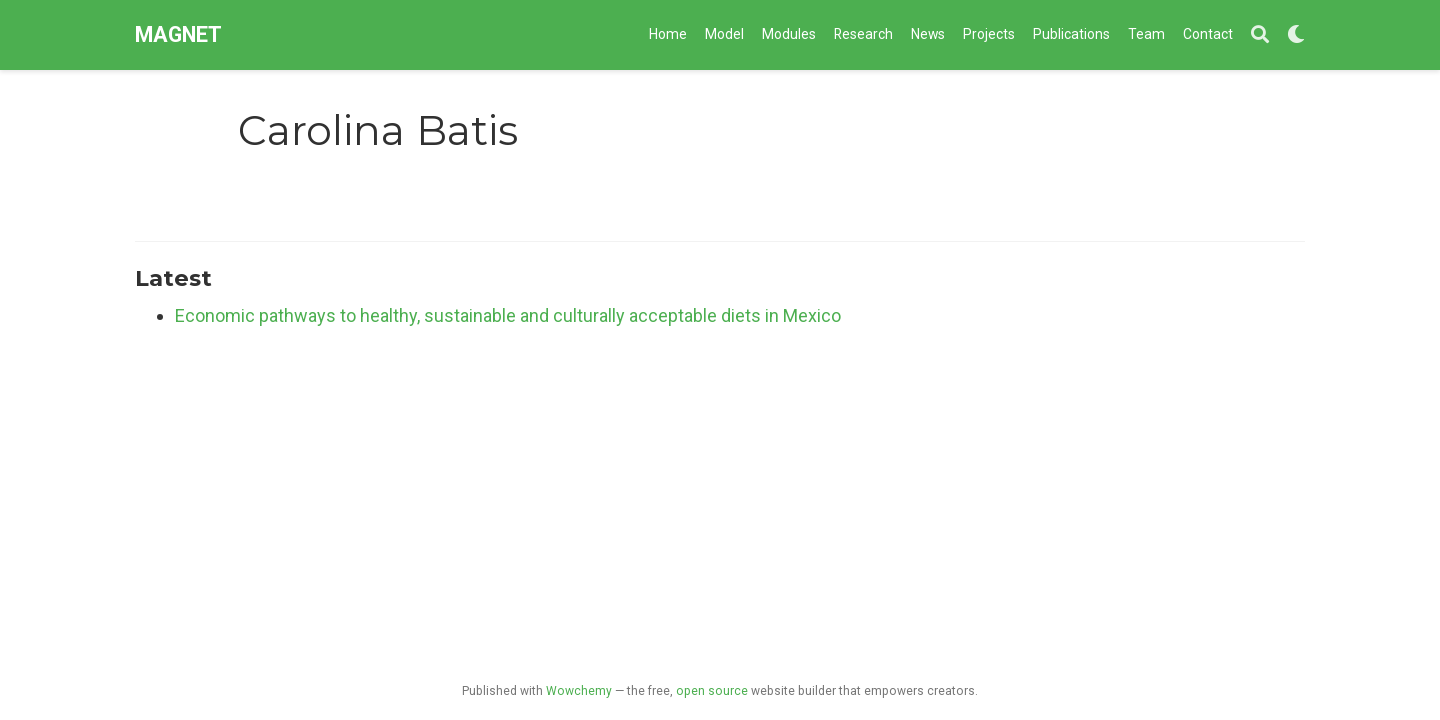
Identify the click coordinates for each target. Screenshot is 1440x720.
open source (712, 691)
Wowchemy (579, 691)
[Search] (1260, 35)
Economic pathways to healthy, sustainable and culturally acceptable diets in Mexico (508, 315)
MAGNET (178, 34)
